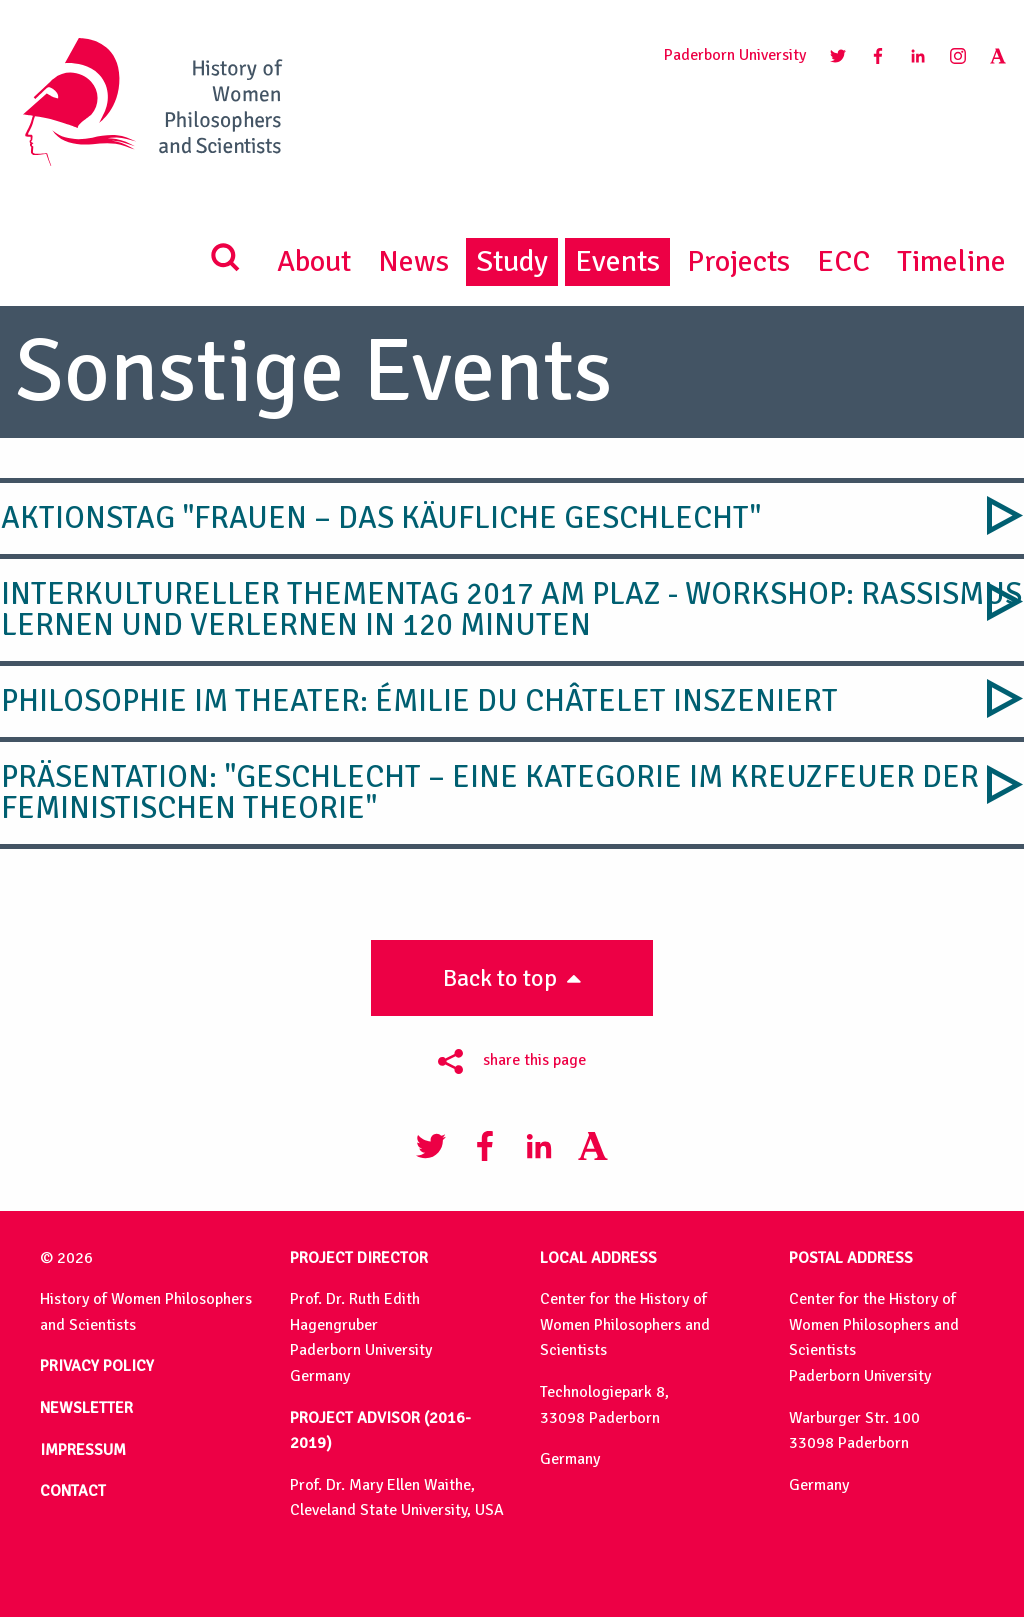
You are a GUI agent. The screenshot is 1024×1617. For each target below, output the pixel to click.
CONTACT (73, 1491)
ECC (843, 261)
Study (512, 261)
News (413, 261)
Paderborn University (735, 55)
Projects (738, 261)
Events (617, 261)
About (314, 261)
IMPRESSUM (83, 1450)
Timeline (951, 261)
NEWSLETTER (86, 1408)
